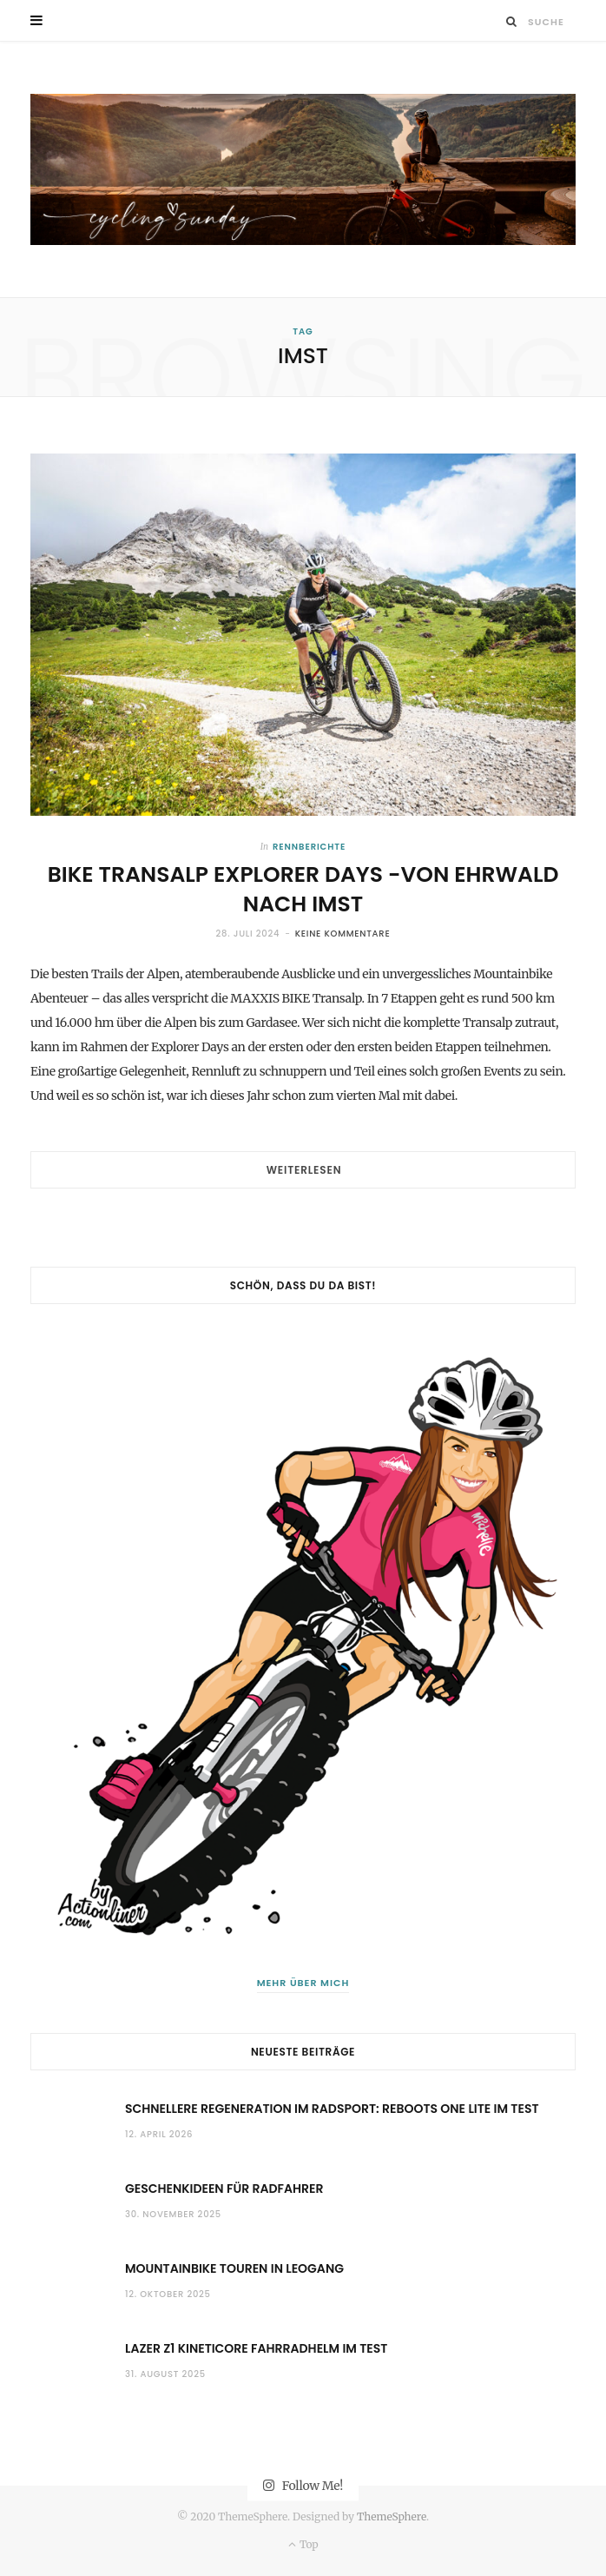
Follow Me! (303, 2485)
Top (303, 2544)
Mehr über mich (303, 1983)
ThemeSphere (391, 2516)
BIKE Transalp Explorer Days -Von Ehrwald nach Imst (303, 889)
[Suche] (511, 21)
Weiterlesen (304, 1169)
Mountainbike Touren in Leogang (234, 2268)
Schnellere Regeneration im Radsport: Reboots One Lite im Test (332, 2108)
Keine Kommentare (343, 933)
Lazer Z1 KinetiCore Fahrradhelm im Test (256, 2348)
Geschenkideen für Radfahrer (224, 2188)
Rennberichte (309, 846)
